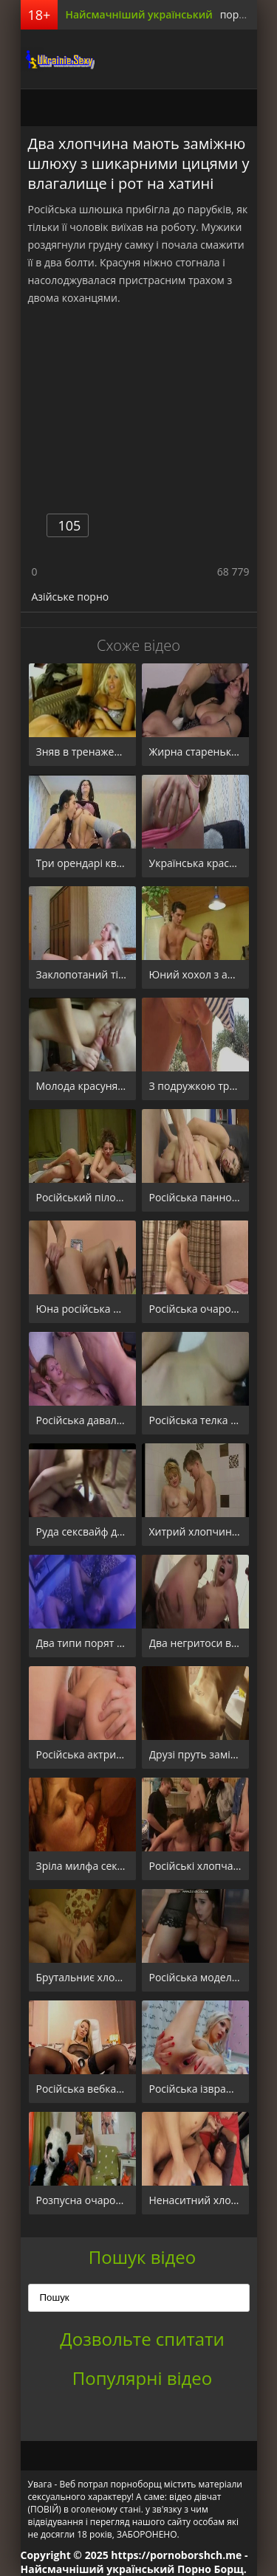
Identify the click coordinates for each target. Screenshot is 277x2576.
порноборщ (58, 59)
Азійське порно (70, 597)
